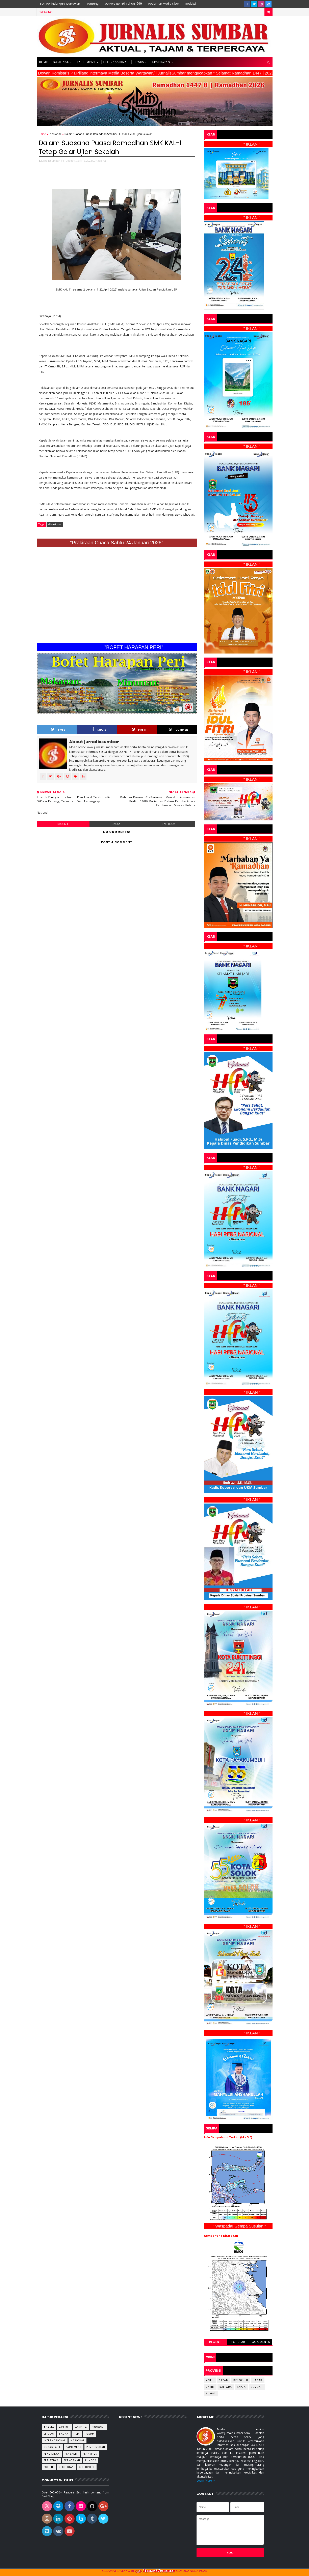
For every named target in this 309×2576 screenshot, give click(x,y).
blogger (63, 824)
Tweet (59, 729)
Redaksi (190, 4)
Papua (241, 2387)
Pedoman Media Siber (163, 4)
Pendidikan (52, 2453)
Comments (261, 2342)
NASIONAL (61, 62)
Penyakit (71, 2453)
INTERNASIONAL (116, 62)
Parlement (73, 2447)
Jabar (257, 2380)
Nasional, (101, 160)
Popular (238, 2342)
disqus (116, 824)
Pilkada (91, 2460)
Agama (49, 2427)
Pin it (139, 729)
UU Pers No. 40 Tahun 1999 (123, 4)
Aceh (210, 2380)
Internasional (55, 2440)
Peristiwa (51, 2460)
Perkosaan (72, 2460)
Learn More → (206, 2480)
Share (99, 729)
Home (43, 62)
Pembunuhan (95, 2447)
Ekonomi (98, 2427)
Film (77, 2433)
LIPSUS (138, 62)
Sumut (211, 2393)
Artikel (64, 2427)
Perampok (90, 2453)
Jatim (210, 2387)
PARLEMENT (86, 62)
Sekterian (66, 2467)
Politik (49, 2467)
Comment (179, 729)
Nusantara (52, 2447)
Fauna (64, 2433)
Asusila (81, 2427)
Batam (224, 2380)
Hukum (90, 2433)
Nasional (55, 134)
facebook (168, 824)
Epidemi (49, 2433)
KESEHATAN (161, 62)
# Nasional (54, 524)
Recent (215, 2342)
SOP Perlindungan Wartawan (60, 4)
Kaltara (226, 2387)
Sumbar (257, 2387)
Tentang (92, 4)
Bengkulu (240, 2380)
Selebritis (87, 2467)
